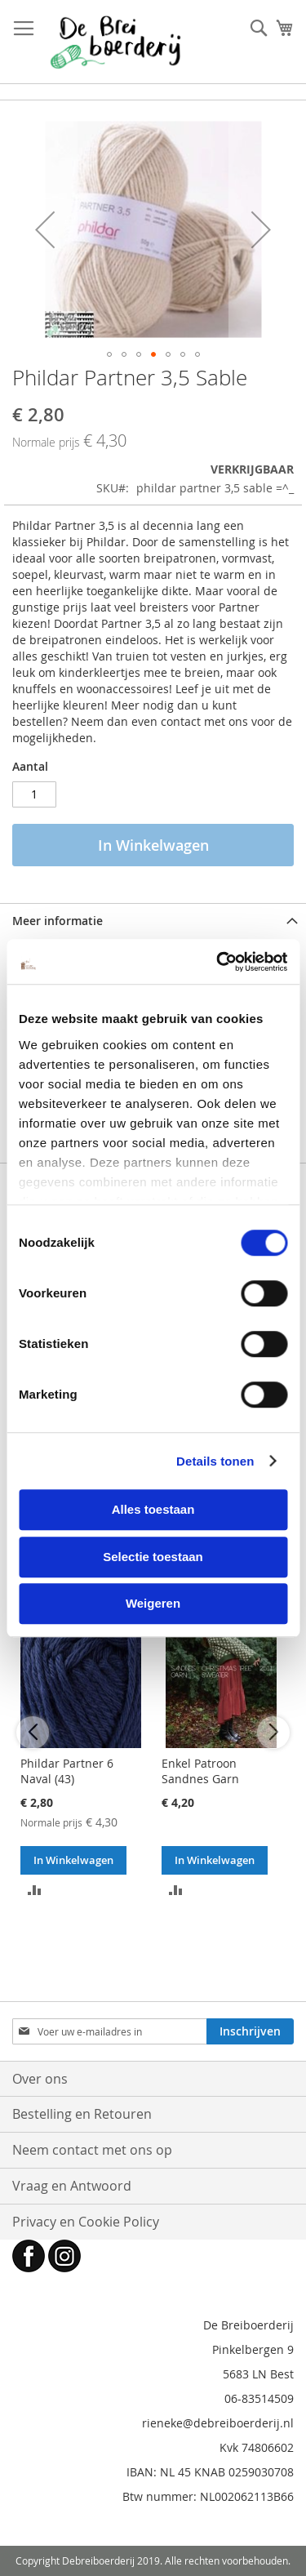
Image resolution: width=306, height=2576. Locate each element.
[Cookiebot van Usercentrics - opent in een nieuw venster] (218, 961)
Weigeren (153, 1603)
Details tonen (215, 1461)
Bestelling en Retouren (82, 2114)
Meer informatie (57, 920)
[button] (45, 229)
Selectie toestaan (153, 1557)
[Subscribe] (250, 2031)
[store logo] (115, 42)
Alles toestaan (153, 1509)
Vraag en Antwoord (71, 2186)
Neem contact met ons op (92, 2150)
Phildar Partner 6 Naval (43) (66, 1770)
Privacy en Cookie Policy (85, 2222)
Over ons (40, 2079)
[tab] (153, 920)
